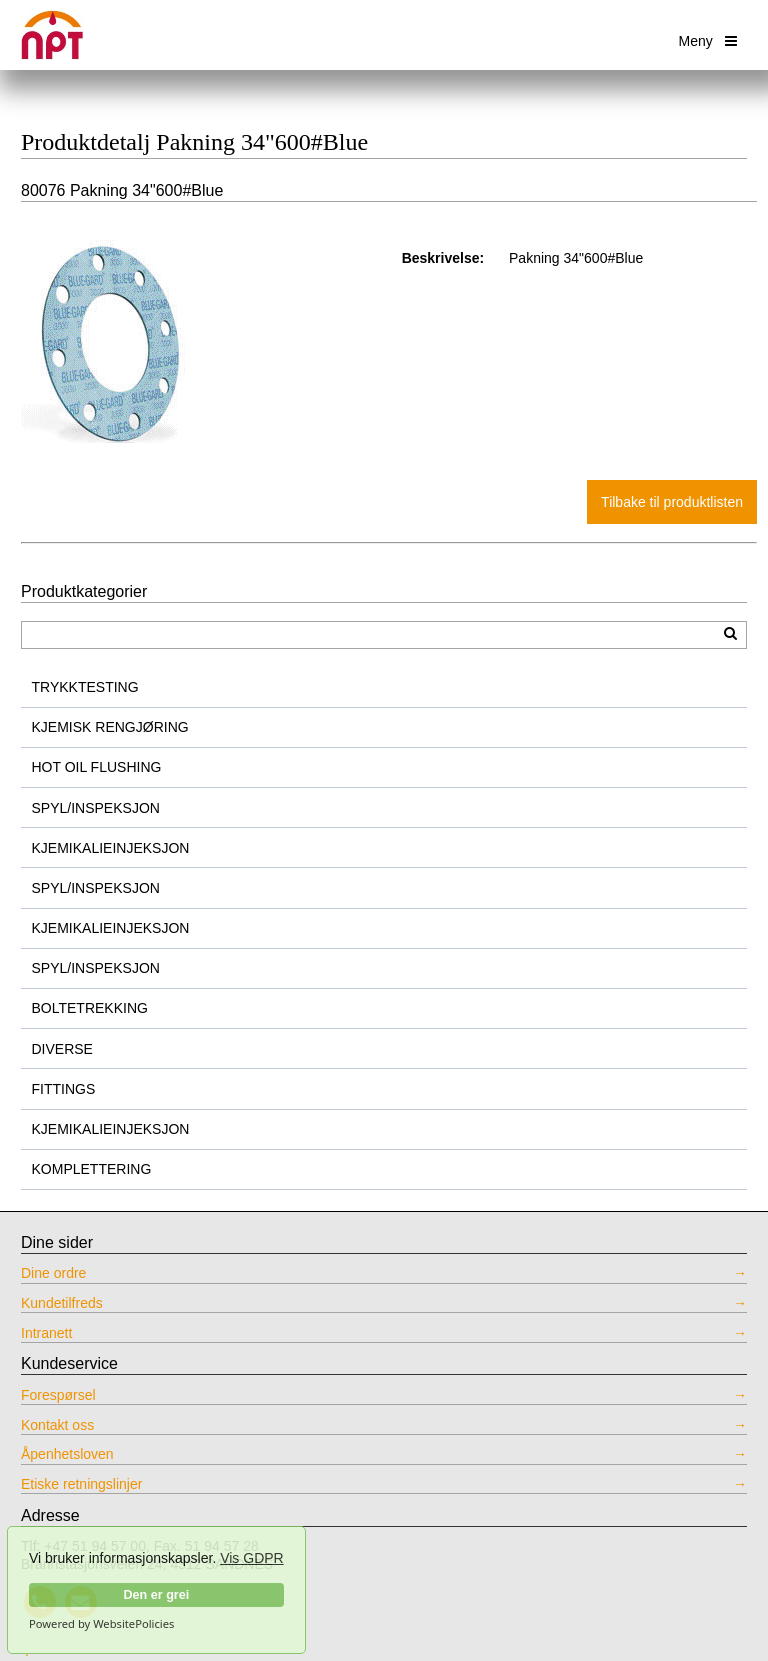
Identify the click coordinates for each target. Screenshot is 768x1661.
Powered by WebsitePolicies (101, 1624)
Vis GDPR (252, 1558)
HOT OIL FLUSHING (97, 767)
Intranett (46, 1333)
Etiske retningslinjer (81, 1484)
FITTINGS (64, 1089)
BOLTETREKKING (90, 1008)
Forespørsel (58, 1395)
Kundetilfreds (62, 1303)
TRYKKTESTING (85, 687)
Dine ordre (53, 1273)
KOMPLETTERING (92, 1169)
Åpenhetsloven (67, 1454)
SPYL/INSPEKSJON (96, 808)
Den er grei (156, 1595)
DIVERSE (62, 1049)
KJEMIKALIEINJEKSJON (111, 848)
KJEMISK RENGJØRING (110, 727)
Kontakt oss (57, 1425)
